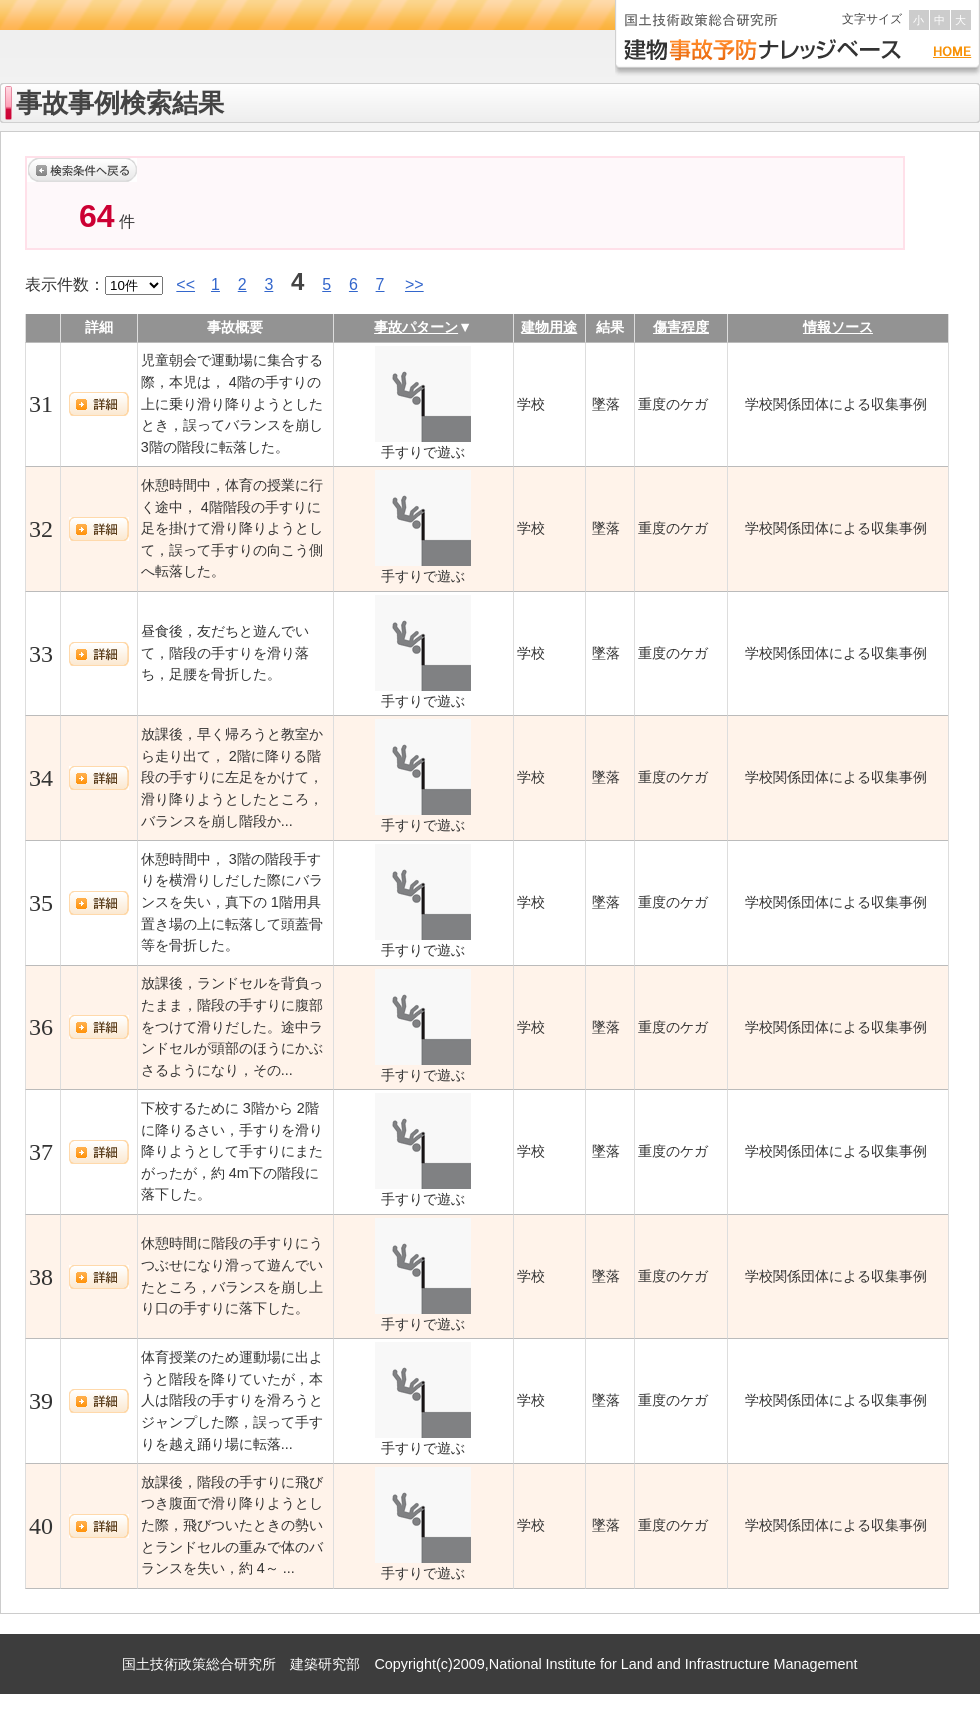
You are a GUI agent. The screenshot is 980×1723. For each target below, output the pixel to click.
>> (414, 284)
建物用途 (549, 327)
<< (185, 284)
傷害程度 (681, 327)
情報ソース (838, 327)
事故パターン (416, 327)
